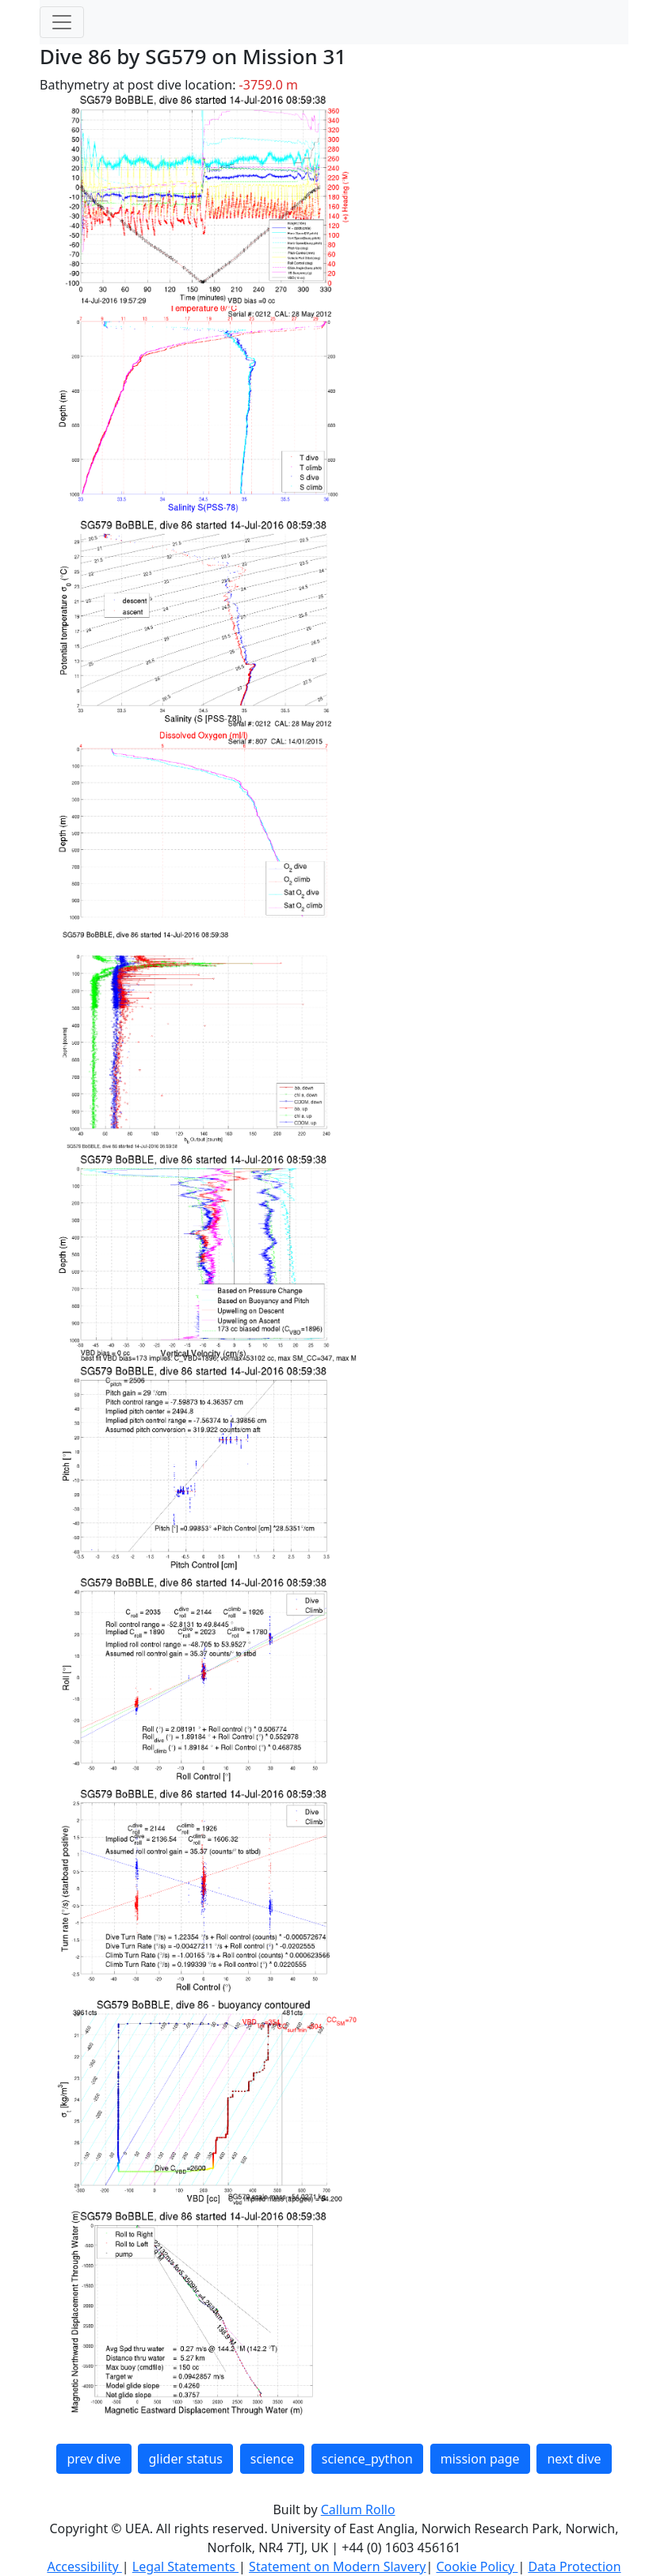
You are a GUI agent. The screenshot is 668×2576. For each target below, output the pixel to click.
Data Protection (574, 2566)
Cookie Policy (476, 2566)
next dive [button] (574, 2458)
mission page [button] (480, 2458)
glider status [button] (185, 2458)
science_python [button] (367, 2458)
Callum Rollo (358, 2509)
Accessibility (84, 2566)
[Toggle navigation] (62, 22)
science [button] (272, 2458)
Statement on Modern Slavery (337, 2566)
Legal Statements (185, 2566)
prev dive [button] (93, 2458)
